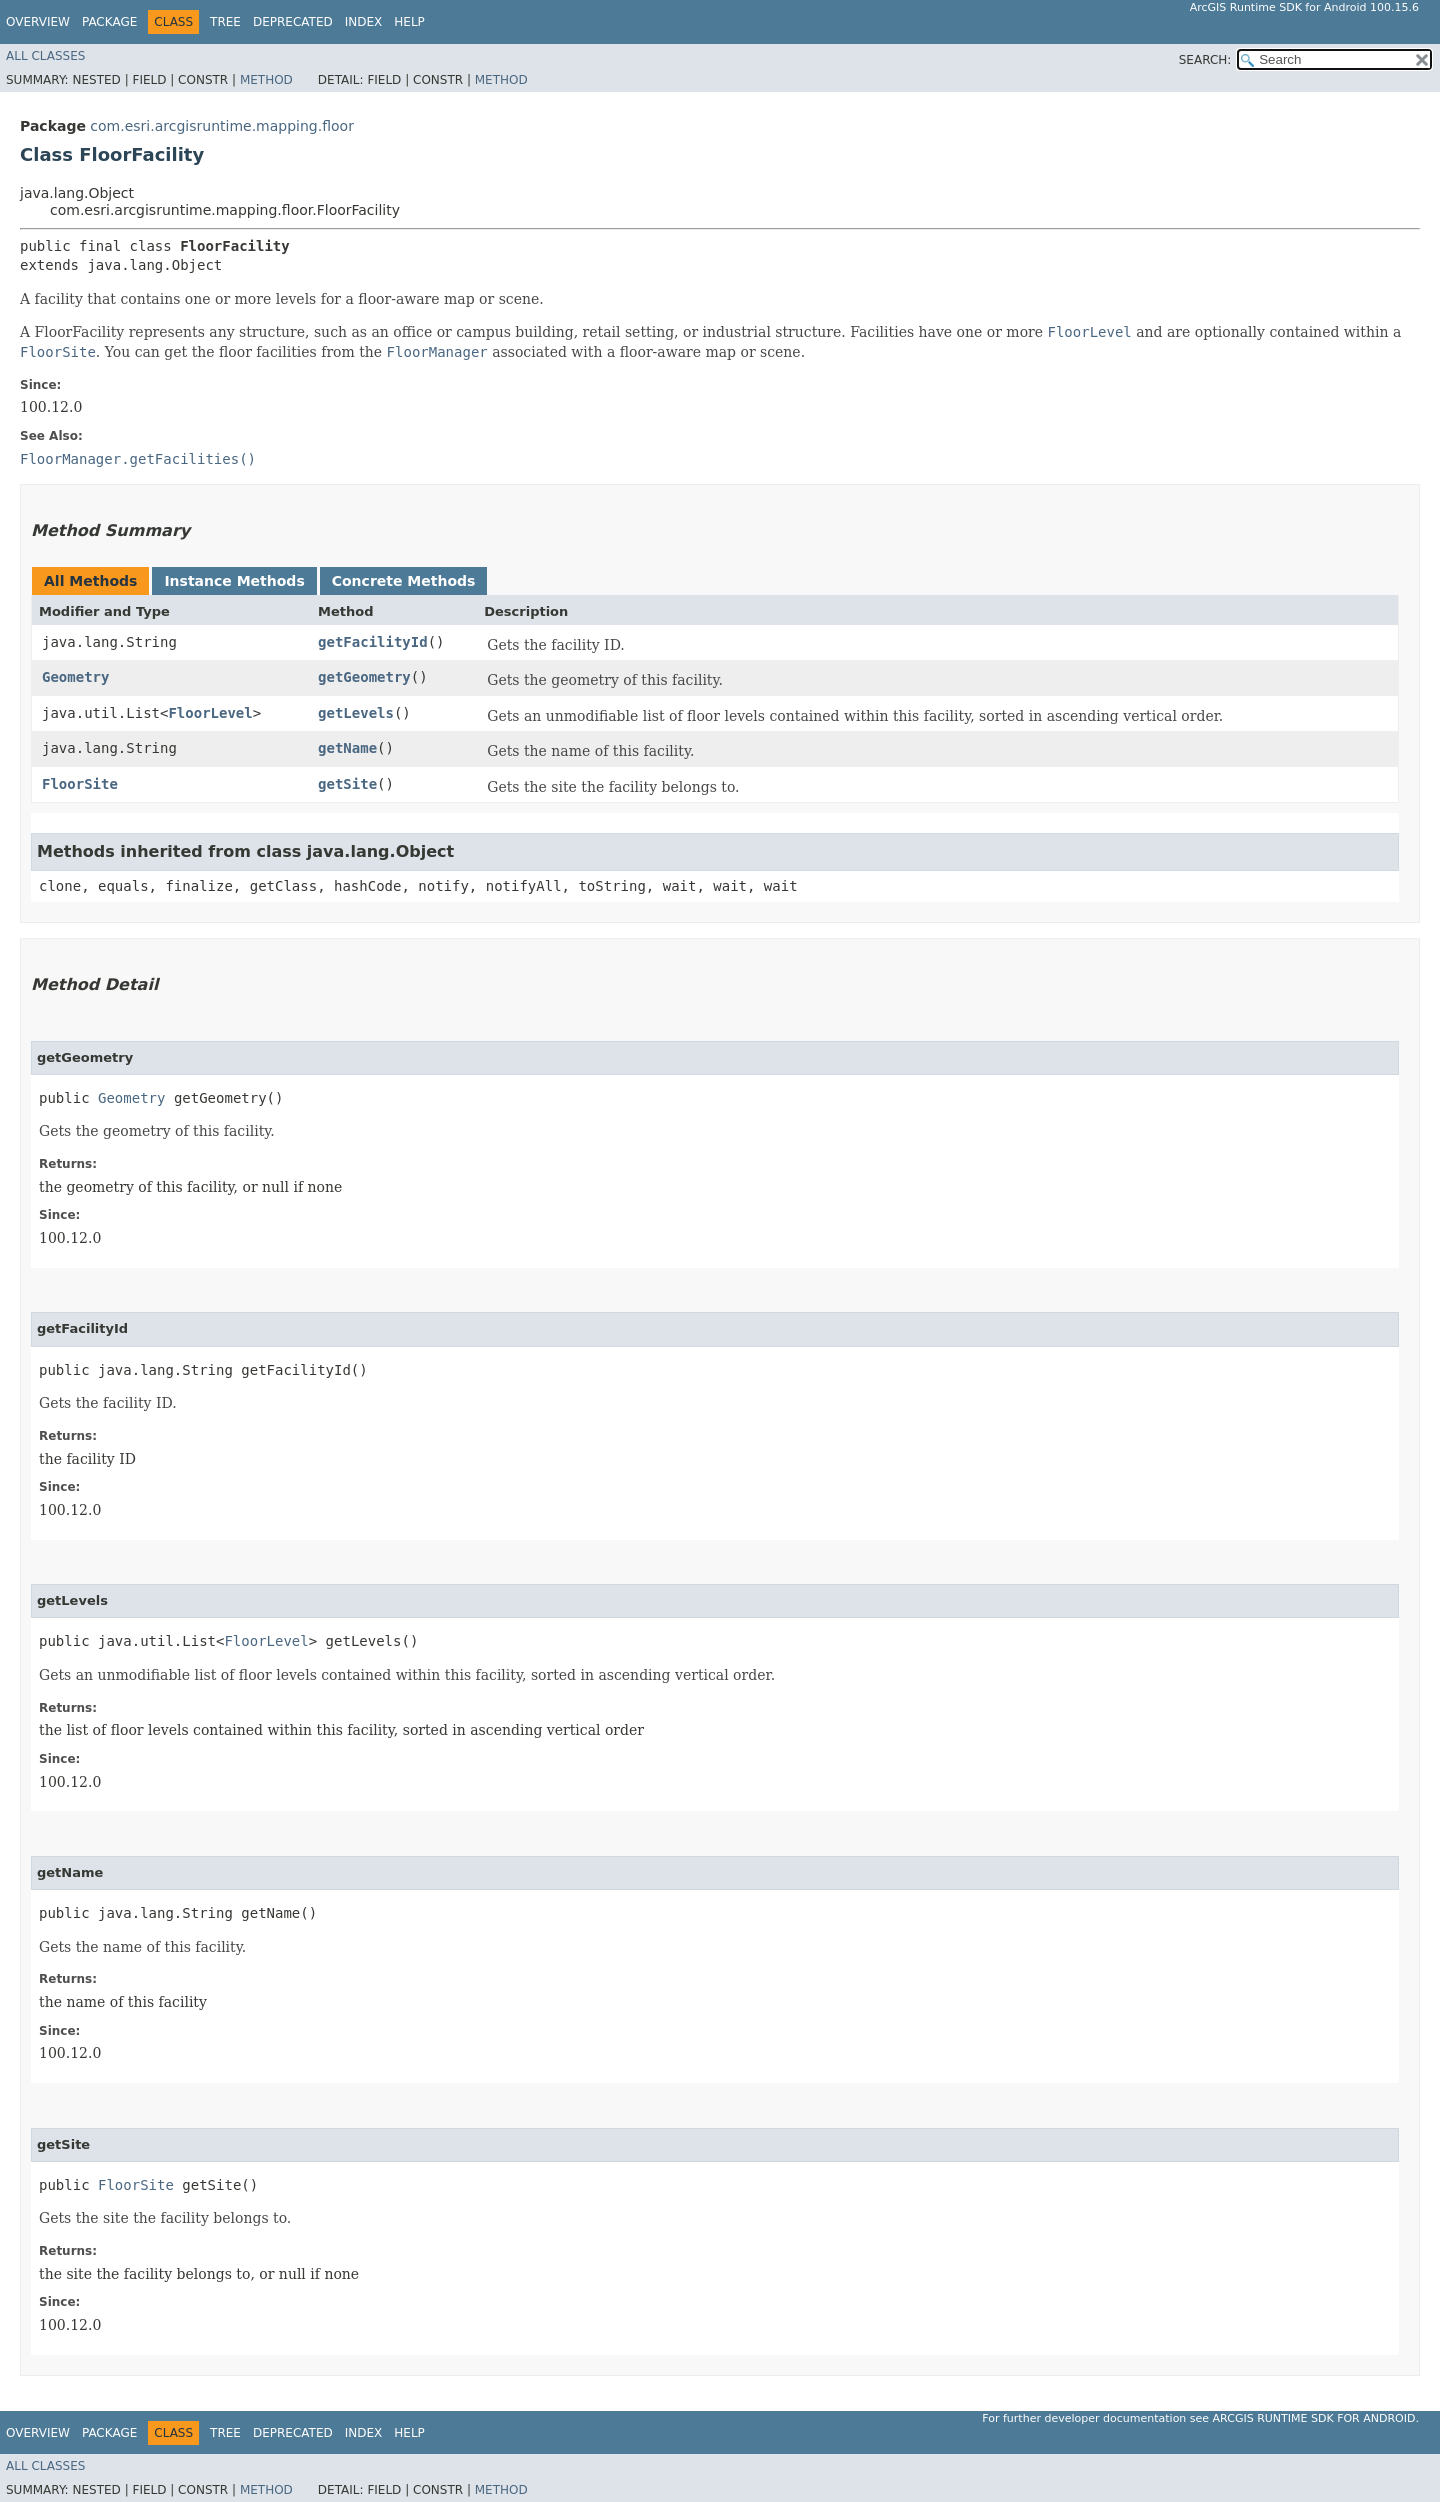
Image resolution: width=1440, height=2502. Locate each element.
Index (364, 22)
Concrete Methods (404, 581)
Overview (38, 22)
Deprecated (293, 22)
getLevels (356, 713)
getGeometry (364, 677)
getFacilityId (373, 642)
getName (347, 748)
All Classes (45, 56)
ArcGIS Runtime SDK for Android (1314, 2418)
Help (409, 22)
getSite (347, 784)
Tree (225, 22)
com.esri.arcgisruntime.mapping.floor (222, 126)
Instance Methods (234, 581)
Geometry (75, 677)
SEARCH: (1205, 60)
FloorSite (80, 784)
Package (109, 22)
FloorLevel (210, 713)
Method (266, 80)
